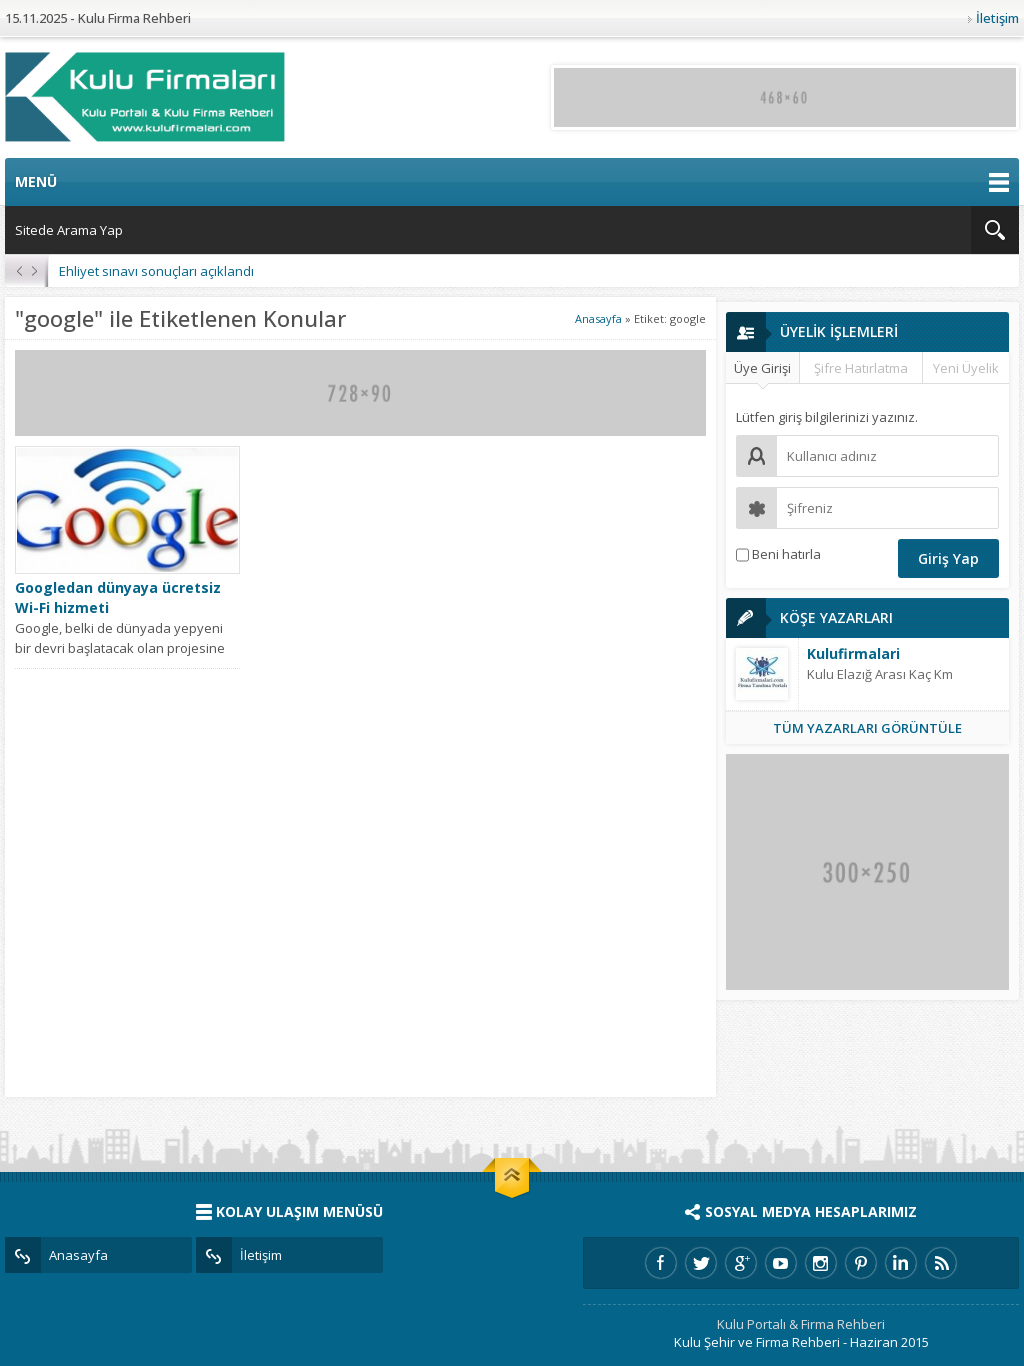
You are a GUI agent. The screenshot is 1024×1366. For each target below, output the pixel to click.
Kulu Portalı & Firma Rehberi (801, 1324)
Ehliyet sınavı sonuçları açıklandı (156, 271)
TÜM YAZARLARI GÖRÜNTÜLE (867, 728)
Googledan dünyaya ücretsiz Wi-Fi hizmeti (118, 597)
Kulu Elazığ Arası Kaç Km (880, 674)
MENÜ (512, 182)
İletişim (997, 18)
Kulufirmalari (853, 653)
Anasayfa (598, 318)
